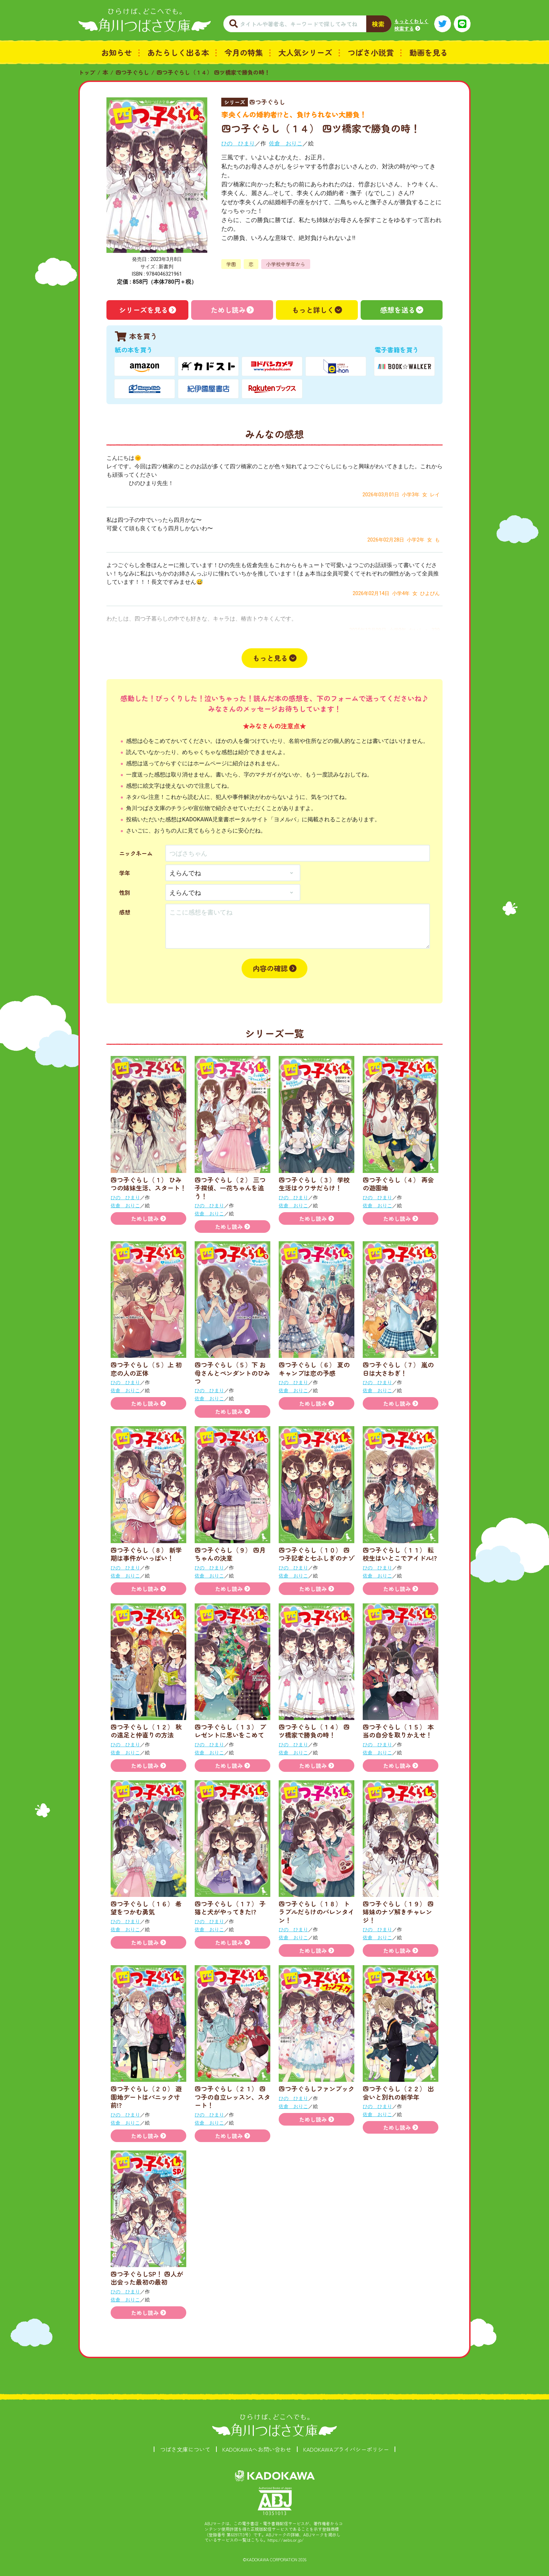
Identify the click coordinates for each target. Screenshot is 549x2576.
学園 (231, 264)
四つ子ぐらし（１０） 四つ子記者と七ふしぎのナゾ (316, 1553)
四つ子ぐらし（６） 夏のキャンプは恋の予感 (314, 1368)
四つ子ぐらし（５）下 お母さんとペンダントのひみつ (232, 1373)
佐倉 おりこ (286, 143)
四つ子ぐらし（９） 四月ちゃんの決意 (230, 1553)
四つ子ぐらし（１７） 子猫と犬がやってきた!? (230, 1907)
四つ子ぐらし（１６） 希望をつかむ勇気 (146, 1907)
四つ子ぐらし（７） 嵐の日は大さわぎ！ (398, 1368)
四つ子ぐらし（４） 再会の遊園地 (398, 1183)
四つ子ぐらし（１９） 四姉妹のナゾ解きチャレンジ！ (398, 1912)
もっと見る (270, 658)
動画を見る (428, 52)
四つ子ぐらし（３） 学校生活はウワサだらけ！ (314, 1183)
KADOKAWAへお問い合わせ (256, 2449)
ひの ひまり (238, 143)
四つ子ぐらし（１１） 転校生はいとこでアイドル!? (400, 1553)
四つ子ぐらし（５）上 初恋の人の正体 (146, 1368)
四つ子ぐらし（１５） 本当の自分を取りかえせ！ (398, 1730)
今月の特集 (243, 52)
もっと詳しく (313, 310)
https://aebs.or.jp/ (285, 2540)
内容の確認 (270, 968)
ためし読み (228, 310)
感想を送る (397, 310)
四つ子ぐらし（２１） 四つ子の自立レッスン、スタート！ (232, 2096)
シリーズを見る (143, 310)
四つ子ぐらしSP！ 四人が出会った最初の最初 (147, 2277)
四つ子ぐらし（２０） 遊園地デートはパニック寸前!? (146, 2096)
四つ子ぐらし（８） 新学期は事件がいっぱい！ (146, 1553)
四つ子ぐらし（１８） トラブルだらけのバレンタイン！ (316, 1912)
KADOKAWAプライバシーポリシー (346, 2449)
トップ (86, 72)
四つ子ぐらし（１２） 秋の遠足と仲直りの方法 (146, 1730)
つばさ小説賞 (371, 52)
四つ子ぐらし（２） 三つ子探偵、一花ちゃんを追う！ (230, 1188)
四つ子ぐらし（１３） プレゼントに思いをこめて (230, 1730)
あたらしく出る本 (178, 52)
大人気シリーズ (305, 52)
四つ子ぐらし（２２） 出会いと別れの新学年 (398, 2092)
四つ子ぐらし (132, 72)
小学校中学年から (285, 264)
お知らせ (116, 52)
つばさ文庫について (185, 2449)
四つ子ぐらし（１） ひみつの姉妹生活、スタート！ (148, 1183)
